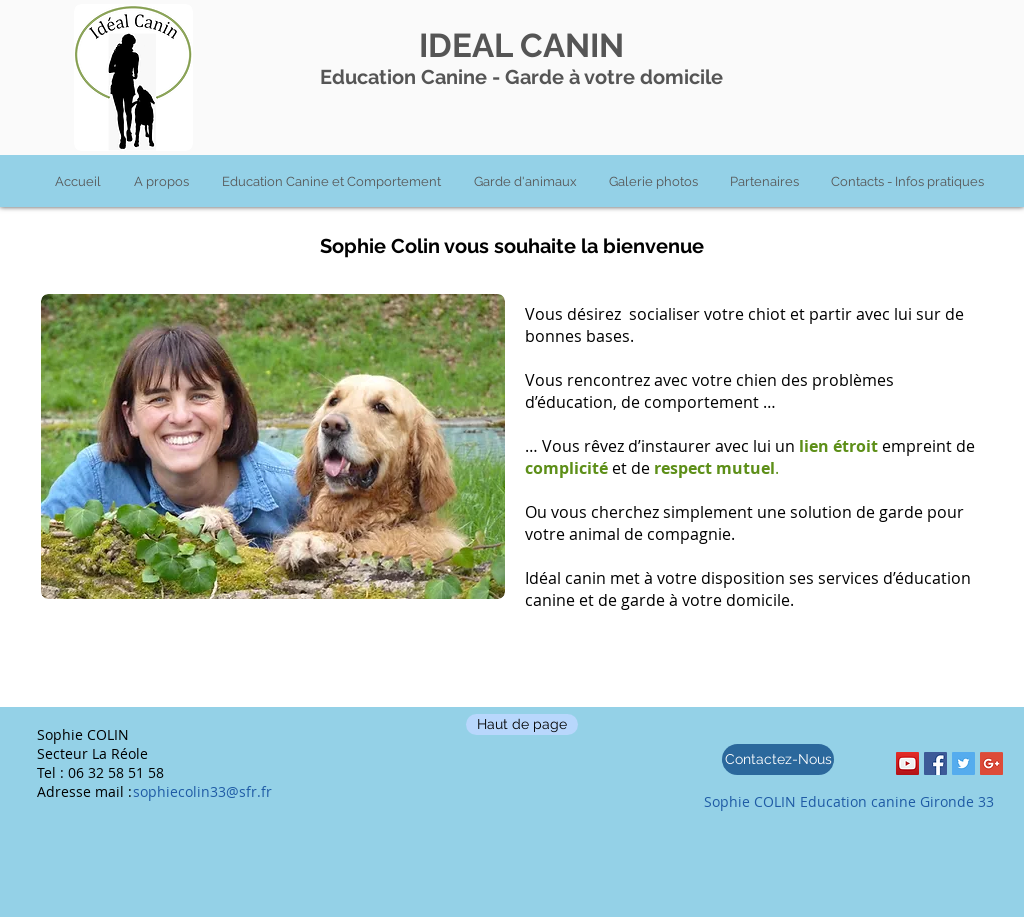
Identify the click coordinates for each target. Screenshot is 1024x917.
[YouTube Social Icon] (907, 763)
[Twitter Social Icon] (963, 763)
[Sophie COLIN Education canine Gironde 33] (849, 802)
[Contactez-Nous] (778, 759)
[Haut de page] (522, 724)
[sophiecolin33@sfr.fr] (213, 791)
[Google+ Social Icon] (991, 763)
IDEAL (465, 45)
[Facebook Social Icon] (935, 763)
